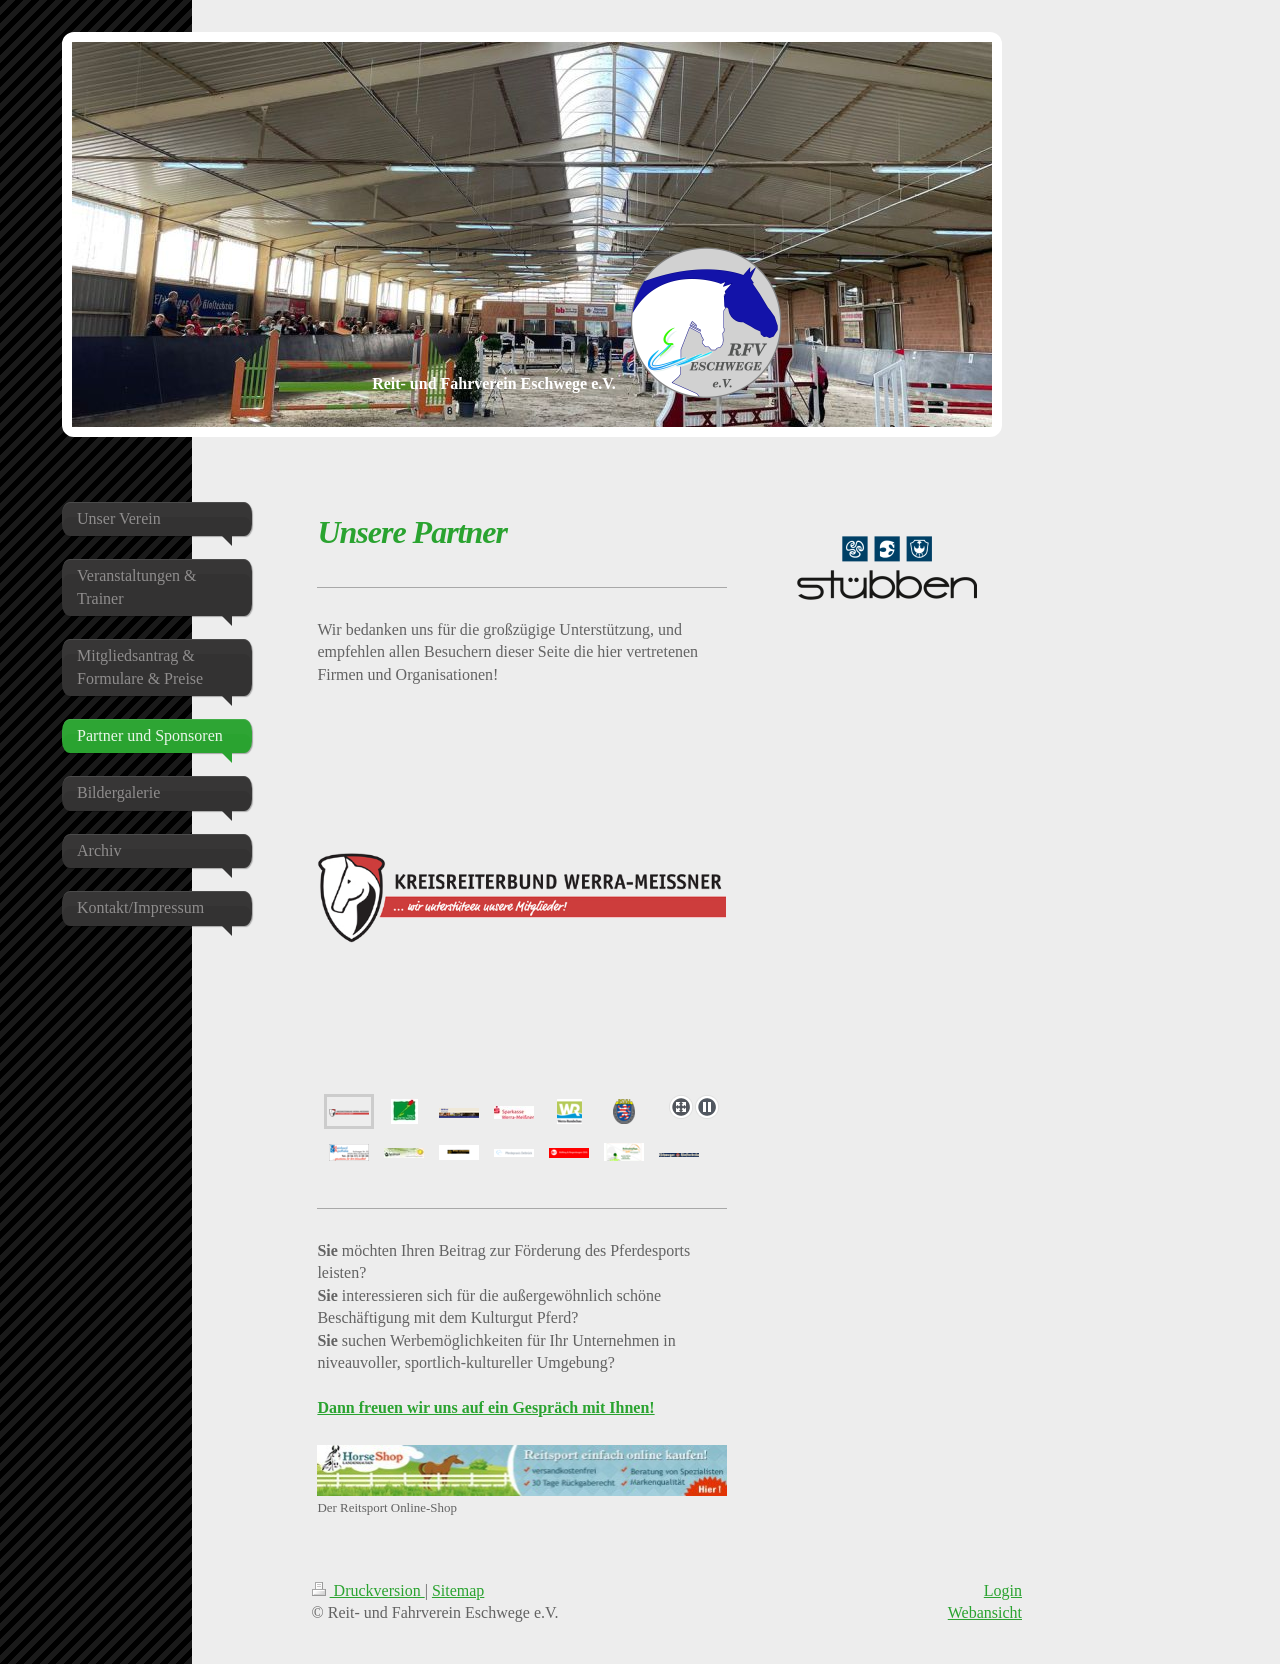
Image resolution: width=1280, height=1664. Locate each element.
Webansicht (985, 1612)
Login (1003, 1590)
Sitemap (458, 1590)
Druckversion (368, 1590)
